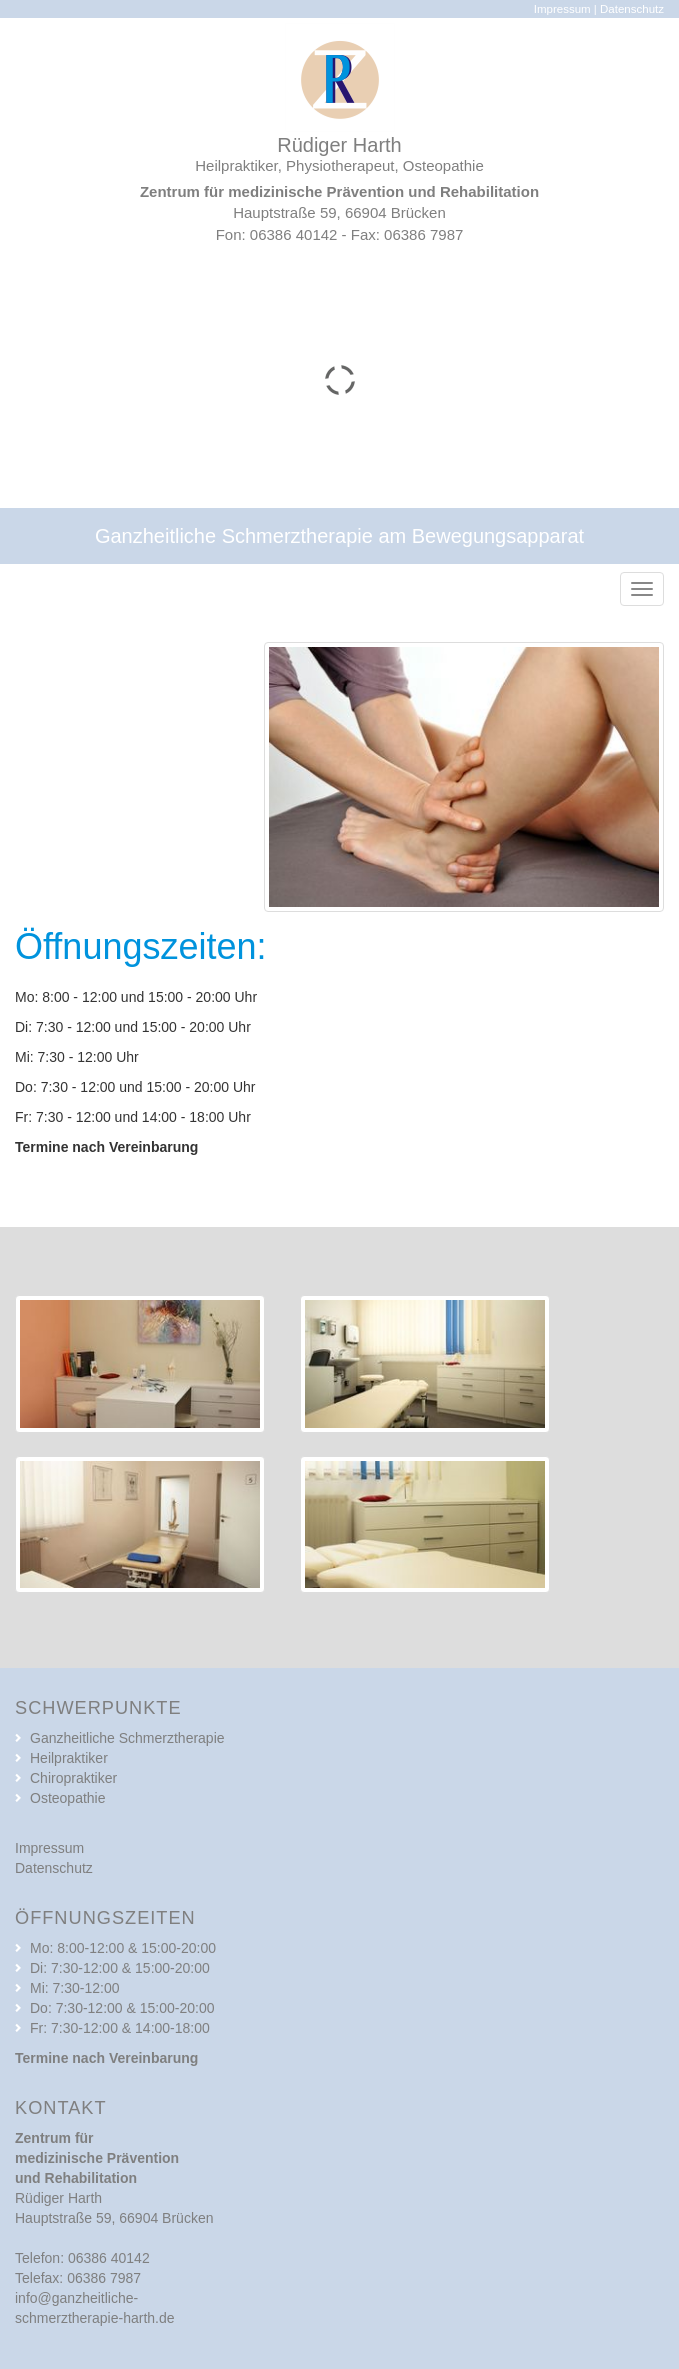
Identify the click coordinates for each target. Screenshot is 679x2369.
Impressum (562, 9)
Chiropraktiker (73, 1778)
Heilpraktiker (69, 1758)
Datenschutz (632, 9)
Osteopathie (68, 1798)
